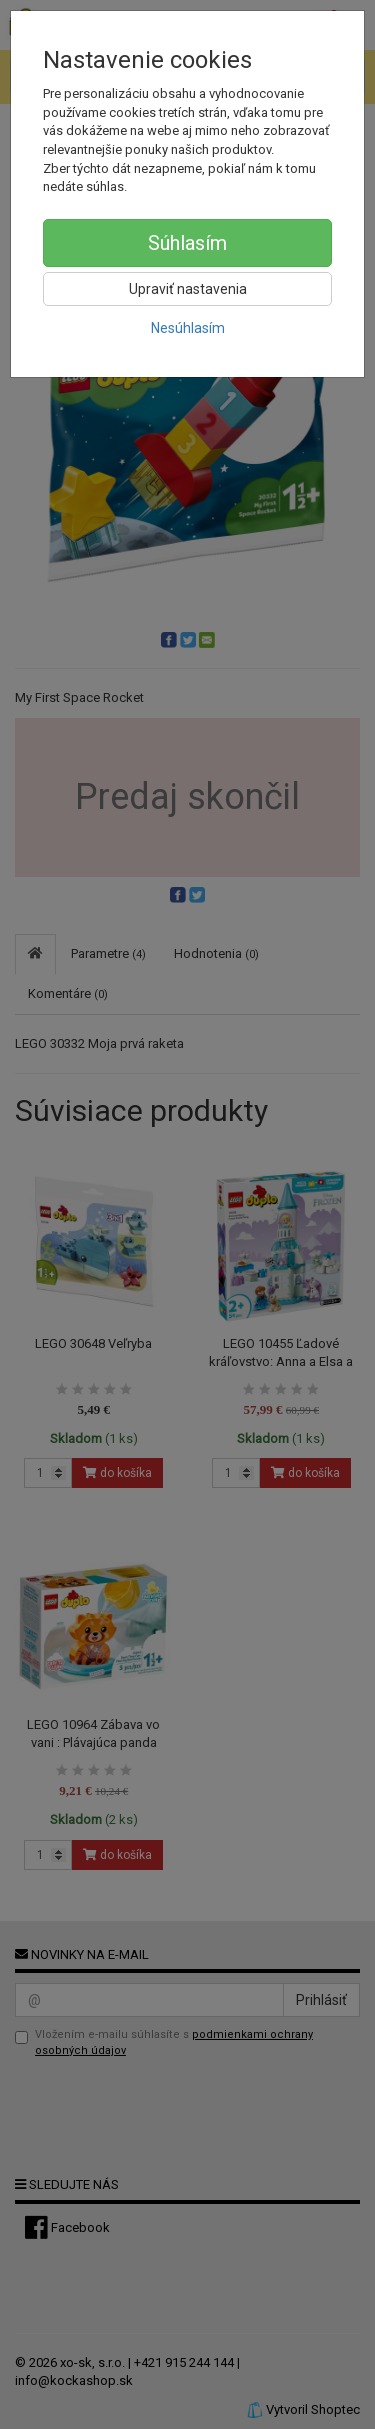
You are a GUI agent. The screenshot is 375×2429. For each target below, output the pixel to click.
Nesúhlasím (188, 328)
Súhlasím (187, 243)
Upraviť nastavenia (188, 289)
